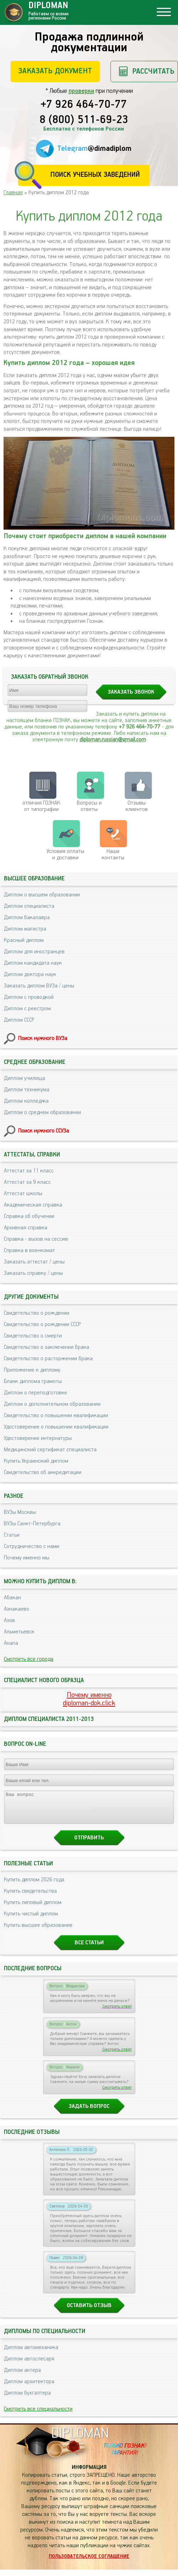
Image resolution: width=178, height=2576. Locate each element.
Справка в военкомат (29, 1250)
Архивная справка (25, 1227)
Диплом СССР (19, 1020)
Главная (13, 192)
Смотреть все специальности (38, 2415)
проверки (81, 91)
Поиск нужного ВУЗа (42, 1038)
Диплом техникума (26, 1089)
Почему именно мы (26, 1557)
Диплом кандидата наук (33, 963)
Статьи (12, 1535)
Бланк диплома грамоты (33, 1381)
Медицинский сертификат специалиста (50, 1449)
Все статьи (89, 1949)
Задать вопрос (89, 2112)
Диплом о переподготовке (35, 1392)
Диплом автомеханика (31, 2353)
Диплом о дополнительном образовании (52, 1404)
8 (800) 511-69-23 (83, 120)
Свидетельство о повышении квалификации (56, 1415)
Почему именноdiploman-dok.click (89, 1699)
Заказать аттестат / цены (34, 1261)
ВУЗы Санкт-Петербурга (32, 1523)
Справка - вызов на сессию (36, 1239)
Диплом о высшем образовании (42, 894)
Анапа (11, 1643)
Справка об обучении (29, 1216)
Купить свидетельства (30, 1897)
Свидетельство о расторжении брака (48, 1358)
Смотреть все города (28, 1659)
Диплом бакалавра (27, 917)
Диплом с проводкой (29, 997)
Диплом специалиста (29, 906)
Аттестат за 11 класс (29, 1170)
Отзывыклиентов (136, 806)
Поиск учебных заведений (95, 175)
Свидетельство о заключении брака (46, 1347)
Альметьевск (19, 1631)
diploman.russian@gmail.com (113, 739)
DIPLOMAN (80, 2440)
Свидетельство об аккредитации (42, 1472)
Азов (9, 1620)
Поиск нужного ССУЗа (43, 1131)
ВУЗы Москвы (20, 1512)
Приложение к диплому (32, 1370)
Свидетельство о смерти (33, 1335)
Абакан (12, 1597)
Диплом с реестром (27, 1008)
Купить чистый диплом (31, 1920)
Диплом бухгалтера (27, 2399)
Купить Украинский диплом (36, 1461)
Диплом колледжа (26, 1101)
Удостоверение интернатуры (38, 1438)
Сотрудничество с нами (31, 1546)
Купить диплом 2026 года (34, 1886)
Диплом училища (24, 1078)
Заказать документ (55, 71)
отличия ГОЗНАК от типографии (41, 806)
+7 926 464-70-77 (84, 105)
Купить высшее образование (38, 1931)
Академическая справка (33, 1205)
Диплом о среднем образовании (42, 1112)
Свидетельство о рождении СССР (42, 1324)
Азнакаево (16, 1609)
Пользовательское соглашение (89, 2563)
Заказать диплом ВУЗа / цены (39, 985)
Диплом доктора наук (30, 974)
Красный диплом (24, 940)
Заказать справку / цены (33, 1273)
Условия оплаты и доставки (65, 854)
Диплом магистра (25, 929)
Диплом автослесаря (29, 2365)
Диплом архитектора (29, 2388)
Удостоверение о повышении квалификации (56, 1427)
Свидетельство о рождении (36, 1313)
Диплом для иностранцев (34, 951)
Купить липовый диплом (32, 1909)
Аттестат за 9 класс (27, 1182)
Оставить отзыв (89, 2312)
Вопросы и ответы (89, 806)
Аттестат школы (23, 1193)
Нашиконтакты (113, 854)
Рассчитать (153, 71)
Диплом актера (22, 2376)
